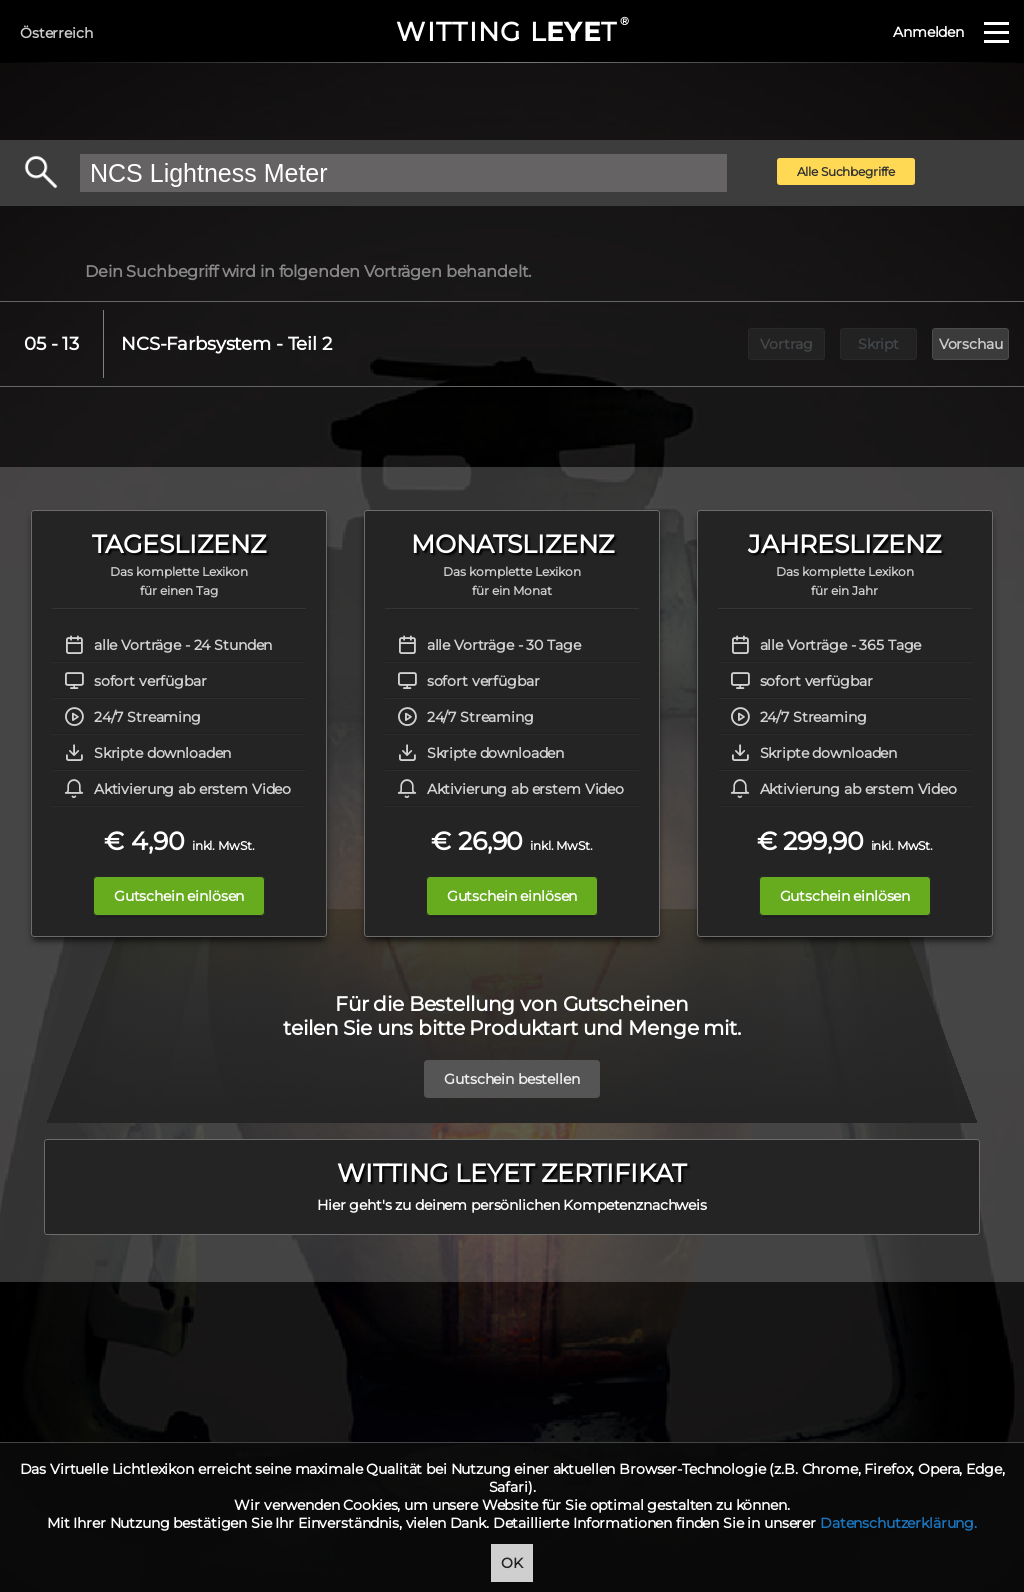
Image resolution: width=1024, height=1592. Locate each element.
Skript (878, 344)
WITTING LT (511, 32)
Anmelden (928, 32)
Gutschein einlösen (179, 896)
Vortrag (786, 344)
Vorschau (971, 344)
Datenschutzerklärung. (898, 1523)
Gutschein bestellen (511, 1069)
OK (512, 1563)
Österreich (56, 33)
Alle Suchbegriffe (846, 171)
